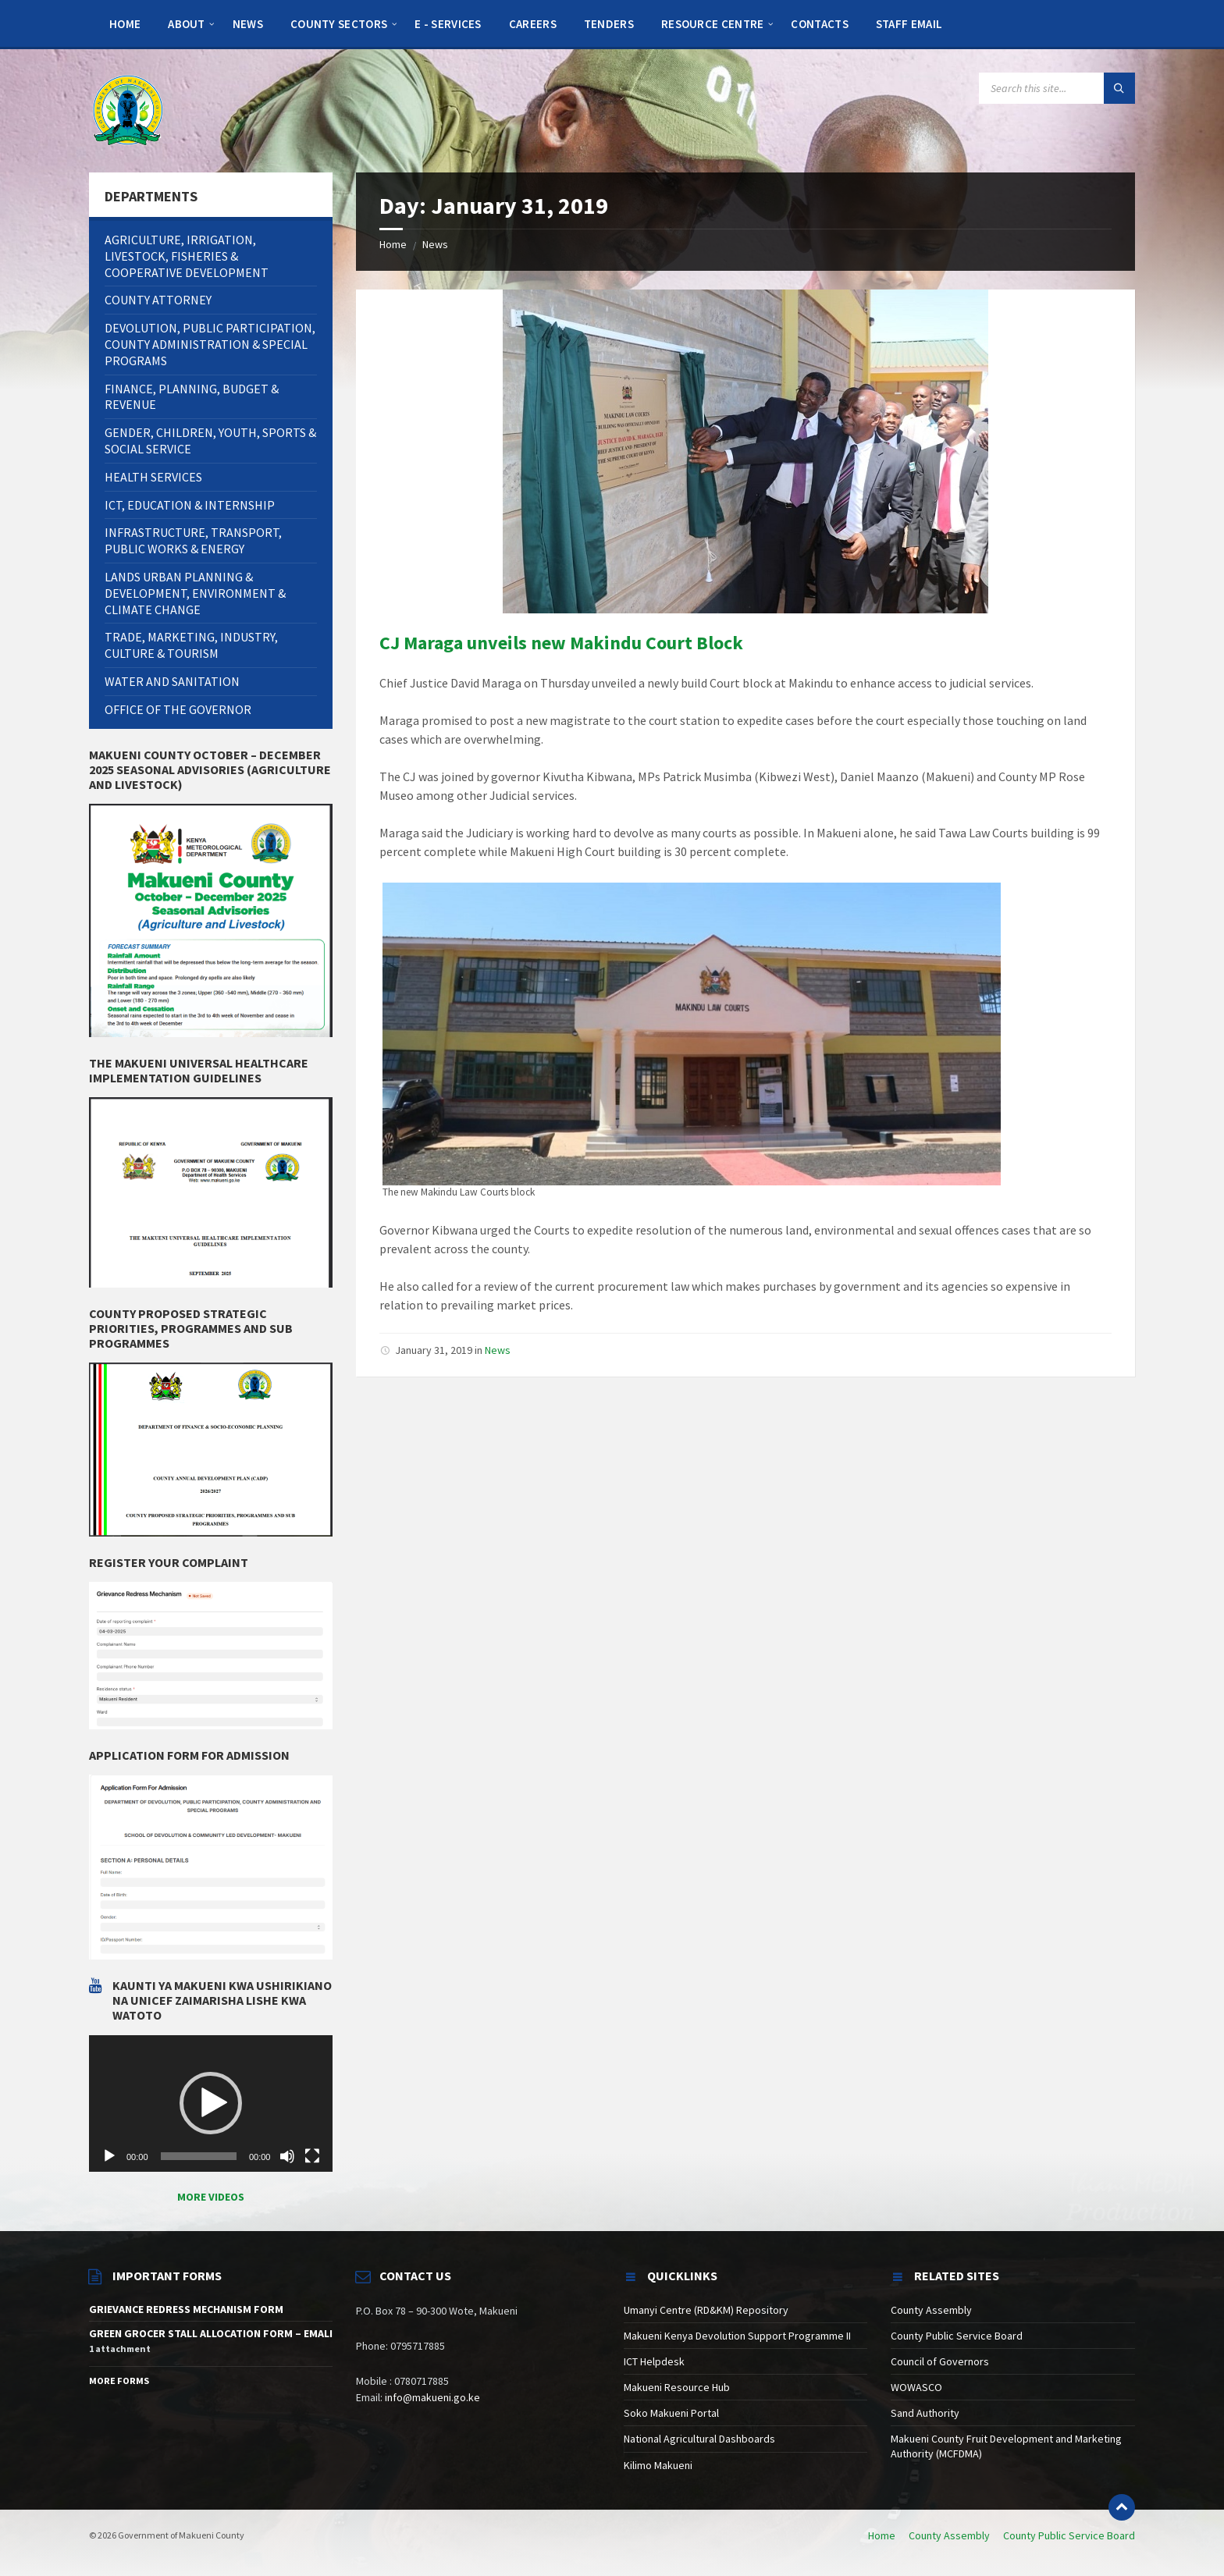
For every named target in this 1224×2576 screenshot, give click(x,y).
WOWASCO (916, 2387)
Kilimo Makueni (658, 2465)
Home (393, 244)
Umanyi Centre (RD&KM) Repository (706, 2310)
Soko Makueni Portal (671, 2413)
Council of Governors (940, 2361)
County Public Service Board (957, 2336)
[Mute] (287, 2156)
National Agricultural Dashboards (699, 2439)
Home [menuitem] (881, 2535)
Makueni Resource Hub (677, 2387)
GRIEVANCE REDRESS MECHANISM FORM (186, 2309)
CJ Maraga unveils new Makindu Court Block (561, 643)
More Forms (119, 2380)
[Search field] (1057, 88)
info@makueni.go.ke (432, 2397)
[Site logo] (128, 109)
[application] (211, 2104)
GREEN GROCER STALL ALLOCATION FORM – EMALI (211, 2333)
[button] (211, 2103)
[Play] (109, 2156)
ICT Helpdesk (654, 2361)
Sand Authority (925, 2413)
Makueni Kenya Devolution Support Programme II (737, 2336)
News (435, 244)
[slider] (199, 2156)
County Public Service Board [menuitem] (1069, 2535)
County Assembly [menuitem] (949, 2535)
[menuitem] (125, 23)
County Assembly (931, 2310)
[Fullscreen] (312, 2156)
